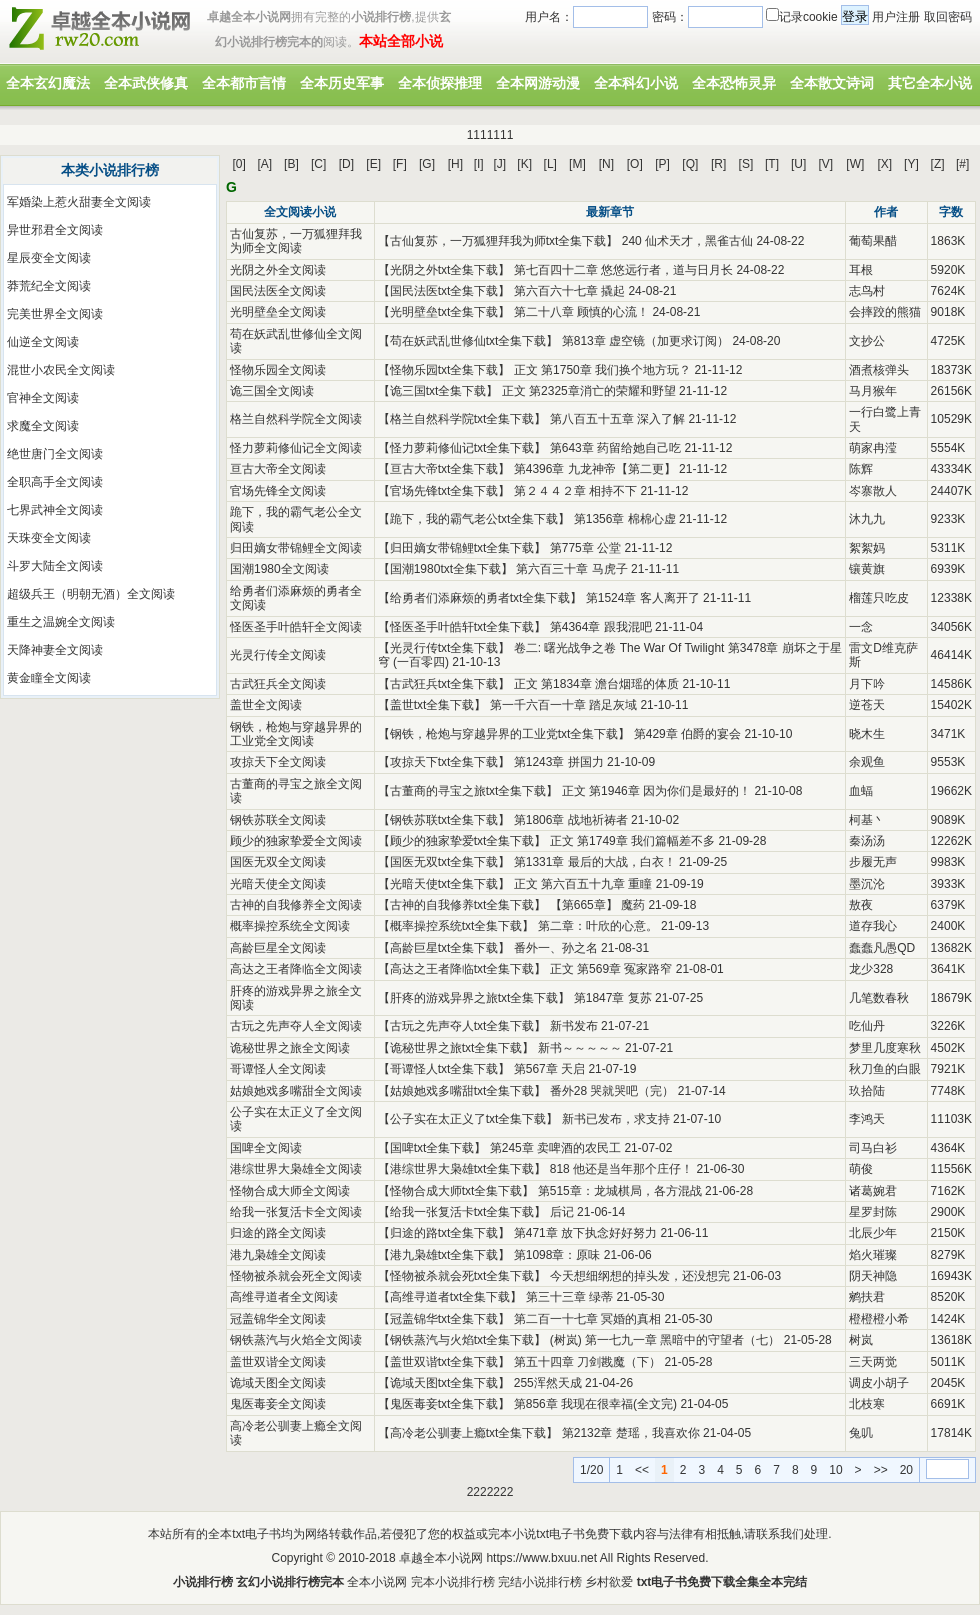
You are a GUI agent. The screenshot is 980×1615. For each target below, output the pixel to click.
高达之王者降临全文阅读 (296, 969)
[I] (479, 164)
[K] (524, 164)
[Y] (911, 164)
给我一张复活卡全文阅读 (296, 1212)
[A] (264, 164)
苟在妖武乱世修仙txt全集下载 (468, 341)
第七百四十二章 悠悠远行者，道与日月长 (623, 270)
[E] (373, 164)
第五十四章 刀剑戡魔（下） (587, 1362)
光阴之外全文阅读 (278, 270)
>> (881, 1470)
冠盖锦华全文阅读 (278, 1319)
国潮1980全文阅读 (279, 569)
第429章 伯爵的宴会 (687, 734)
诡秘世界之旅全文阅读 (290, 1048)
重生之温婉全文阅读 (61, 622)
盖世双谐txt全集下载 (444, 1362)
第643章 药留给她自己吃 (615, 448)
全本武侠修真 (146, 83)
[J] (499, 164)
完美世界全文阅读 (55, 314)
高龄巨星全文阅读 (278, 948)
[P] (662, 164)
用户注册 (896, 17)
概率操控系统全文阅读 (290, 926)
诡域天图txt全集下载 (444, 1383)
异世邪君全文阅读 (55, 230)
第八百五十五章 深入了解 (617, 419)
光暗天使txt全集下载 (444, 884)
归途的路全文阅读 (278, 1233)
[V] (826, 164)
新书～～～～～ (580, 1048)
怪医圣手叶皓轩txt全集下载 (462, 627)
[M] (577, 164)
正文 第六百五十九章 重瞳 (583, 884)
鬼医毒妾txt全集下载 (444, 1404)
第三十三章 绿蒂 (569, 1297)
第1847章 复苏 (613, 998)
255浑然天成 (548, 1383)
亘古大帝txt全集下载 (444, 469)
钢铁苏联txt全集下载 (444, 820)
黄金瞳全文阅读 (49, 678)
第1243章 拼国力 (559, 762)
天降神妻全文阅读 (55, 650)
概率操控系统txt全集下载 (456, 926)
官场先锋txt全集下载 (444, 491)
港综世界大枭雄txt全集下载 (462, 1169)
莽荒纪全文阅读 (49, 286)
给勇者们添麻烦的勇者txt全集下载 (480, 598)
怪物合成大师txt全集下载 (456, 1191)
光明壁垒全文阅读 (278, 312)
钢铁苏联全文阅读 (278, 820)
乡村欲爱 (609, 1582)
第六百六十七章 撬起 (569, 291)
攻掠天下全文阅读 (278, 762)
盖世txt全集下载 (432, 705)
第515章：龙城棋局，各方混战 (620, 1191)
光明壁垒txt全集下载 (444, 312)
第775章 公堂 (585, 548)
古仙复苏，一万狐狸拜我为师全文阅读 (296, 241)
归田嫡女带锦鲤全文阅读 (296, 548)
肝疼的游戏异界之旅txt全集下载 (474, 998)
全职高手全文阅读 (55, 482)
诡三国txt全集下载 (438, 391)
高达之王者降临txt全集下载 (462, 969)
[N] (606, 164)
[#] (962, 164)
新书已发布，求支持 (616, 1119)
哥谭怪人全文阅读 (278, 1069)
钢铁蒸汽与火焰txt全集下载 (462, 1340)
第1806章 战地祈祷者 (571, 820)
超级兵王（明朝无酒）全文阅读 (91, 594)
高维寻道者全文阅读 (284, 1297)
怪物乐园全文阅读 (278, 370)
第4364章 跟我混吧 (601, 627)
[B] (291, 164)
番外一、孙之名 (556, 948)
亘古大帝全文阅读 (278, 469)
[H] (455, 164)
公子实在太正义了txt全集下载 (468, 1119)
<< (642, 1470)
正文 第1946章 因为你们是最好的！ (656, 791)
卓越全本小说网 (441, 1558)
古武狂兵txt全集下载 (444, 684)
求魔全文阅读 (43, 426)
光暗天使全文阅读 (278, 884)
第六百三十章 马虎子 (571, 569)
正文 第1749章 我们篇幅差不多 (632, 841)
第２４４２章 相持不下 (575, 491)
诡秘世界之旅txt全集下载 (456, 1048)
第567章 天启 (549, 1069)
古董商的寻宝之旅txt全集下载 (468, 791)
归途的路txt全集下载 (444, 1233)
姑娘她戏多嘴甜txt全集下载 (462, 1091)
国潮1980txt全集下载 (445, 569)
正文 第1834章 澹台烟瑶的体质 (596, 684)
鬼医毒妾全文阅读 (278, 1404)
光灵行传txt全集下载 (444, 648)
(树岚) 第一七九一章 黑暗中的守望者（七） (665, 1340)
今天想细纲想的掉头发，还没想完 (640, 1276)
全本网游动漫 (538, 83)
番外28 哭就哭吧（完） (612, 1091)
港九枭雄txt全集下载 (444, 1255)
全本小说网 (377, 1582)
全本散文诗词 (832, 83)
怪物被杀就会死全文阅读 (296, 1276)
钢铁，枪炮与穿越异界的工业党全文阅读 (296, 734)
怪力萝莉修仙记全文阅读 (296, 448)
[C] (318, 164)
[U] (798, 164)
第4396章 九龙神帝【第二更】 (595, 469)
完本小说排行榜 (453, 1582)
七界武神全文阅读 (55, 510)
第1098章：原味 (557, 1255)
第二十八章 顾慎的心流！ (581, 312)
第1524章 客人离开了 (643, 598)
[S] (746, 164)
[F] (400, 164)
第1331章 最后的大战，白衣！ (595, 862)
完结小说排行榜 (540, 1582)
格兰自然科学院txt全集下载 (462, 419)
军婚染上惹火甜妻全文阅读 (79, 202)
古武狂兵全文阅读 (278, 684)
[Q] (690, 164)
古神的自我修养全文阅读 (296, 905)
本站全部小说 (401, 41)
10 (835, 1470)
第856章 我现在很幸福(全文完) (595, 1404)
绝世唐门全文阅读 (55, 454)
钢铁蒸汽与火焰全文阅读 (296, 1340)
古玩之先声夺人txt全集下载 (462, 1026)
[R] (718, 164)
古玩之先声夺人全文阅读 (296, 1026)
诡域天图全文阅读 (278, 1383)
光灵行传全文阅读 (278, 655)
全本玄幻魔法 (48, 83)
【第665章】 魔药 (597, 905)
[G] (427, 164)
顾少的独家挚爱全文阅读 (296, 841)
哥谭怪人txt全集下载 (444, 1069)
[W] (855, 164)
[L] (550, 164)
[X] (884, 164)
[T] (772, 164)
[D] (346, 164)
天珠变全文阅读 (49, 538)
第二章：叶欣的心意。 (598, 926)
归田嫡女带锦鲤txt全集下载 (462, 548)
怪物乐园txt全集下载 (444, 370)
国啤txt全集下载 (432, 1148)
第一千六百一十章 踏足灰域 (563, 705)
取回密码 (948, 17)
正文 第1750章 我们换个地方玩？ (602, 370)
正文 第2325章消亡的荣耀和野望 (589, 391)
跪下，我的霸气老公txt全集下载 (474, 519)
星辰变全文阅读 (49, 258)
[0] (239, 164)
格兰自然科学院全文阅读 (296, 419)
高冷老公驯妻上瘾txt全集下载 (468, 1433)
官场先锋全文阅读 (278, 491)
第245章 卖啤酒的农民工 (555, 1148)
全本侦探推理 (440, 83)
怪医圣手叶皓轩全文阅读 (296, 627)
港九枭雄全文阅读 (278, 1255)
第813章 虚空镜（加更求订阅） (645, 341)
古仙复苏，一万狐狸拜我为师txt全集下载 (498, 241)
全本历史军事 (342, 83)
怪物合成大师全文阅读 (290, 1191)
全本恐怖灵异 (734, 83)
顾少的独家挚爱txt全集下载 (462, 841)
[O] (635, 164)
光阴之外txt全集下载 (444, 270)
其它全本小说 (930, 83)
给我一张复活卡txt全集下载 (462, 1212)
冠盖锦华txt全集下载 (444, 1319)
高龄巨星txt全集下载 (444, 948)
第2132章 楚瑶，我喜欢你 (631, 1433)
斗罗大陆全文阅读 (55, 566)
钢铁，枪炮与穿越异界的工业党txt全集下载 (504, 734)
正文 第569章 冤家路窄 (611, 969)
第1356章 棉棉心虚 (625, 519)
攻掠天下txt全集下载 (444, 762)
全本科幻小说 (636, 83)
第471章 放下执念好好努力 (585, 1233)
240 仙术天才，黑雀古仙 (687, 241)
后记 (562, 1212)
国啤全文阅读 (266, 1148)
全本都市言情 (244, 83)
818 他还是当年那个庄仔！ (621, 1169)
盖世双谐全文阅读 (278, 1362)
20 (906, 1470)
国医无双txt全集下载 (444, 862)
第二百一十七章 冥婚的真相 (587, 1319)
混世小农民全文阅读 (61, 370)
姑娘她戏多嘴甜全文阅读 (296, 1091)
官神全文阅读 (43, 398)
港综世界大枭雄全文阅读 (296, 1169)
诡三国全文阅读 (272, 391)
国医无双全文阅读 (278, 862)
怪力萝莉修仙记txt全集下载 (462, 448)
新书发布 (574, 1026)
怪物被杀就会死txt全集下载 (462, 1276)
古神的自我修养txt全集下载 (462, 905)
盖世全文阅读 (266, 705)
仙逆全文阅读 (43, 342)
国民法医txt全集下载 (444, 291)
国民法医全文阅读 (278, 291)
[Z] (938, 164)
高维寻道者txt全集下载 (450, 1297)
